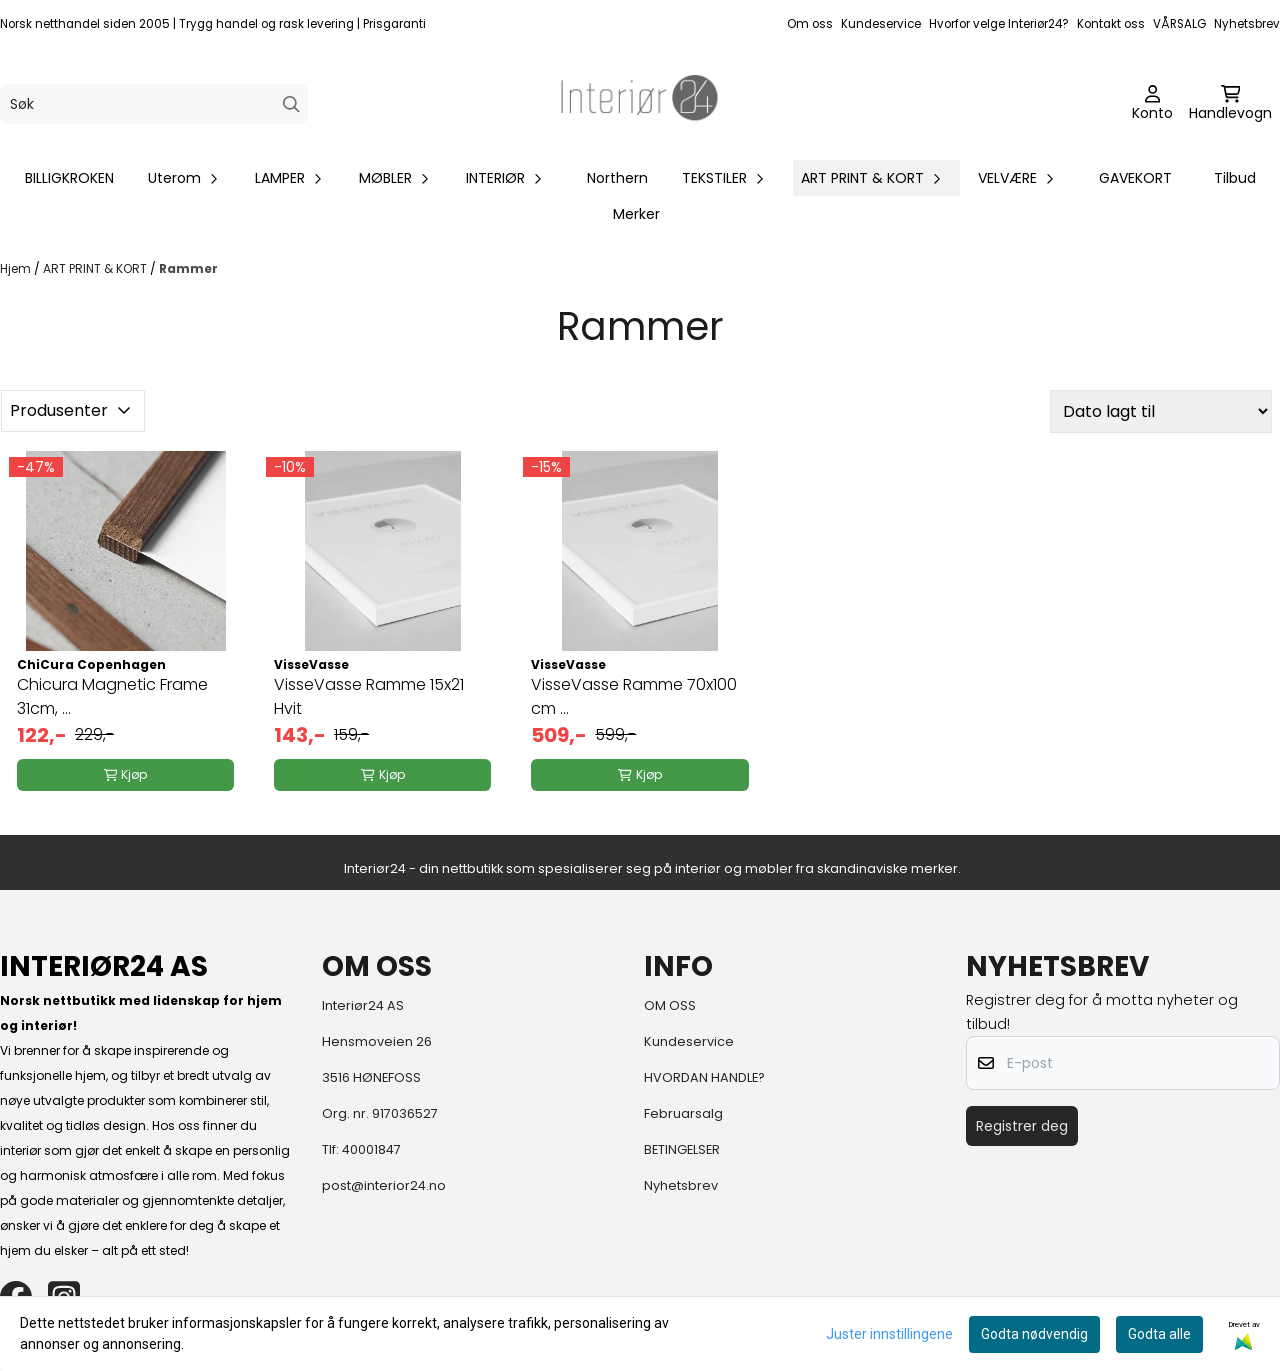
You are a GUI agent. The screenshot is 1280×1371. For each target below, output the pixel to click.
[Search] (291, 104)
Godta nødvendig (1034, 1334)
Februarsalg (683, 1113)
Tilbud (1235, 178)
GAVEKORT (1135, 178)
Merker (636, 214)
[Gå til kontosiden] (1152, 104)
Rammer (188, 268)
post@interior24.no (384, 1185)
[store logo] (640, 104)
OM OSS (670, 1005)
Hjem (17, 268)
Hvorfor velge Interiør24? (999, 24)
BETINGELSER (682, 1149)
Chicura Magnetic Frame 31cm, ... (112, 696)
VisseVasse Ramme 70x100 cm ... (634, 696)
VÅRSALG (1179, 24)
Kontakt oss (1111, 24)
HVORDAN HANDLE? (704, 1077)
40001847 (371, 1149)
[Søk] (154, 104)
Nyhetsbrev (1247, 24)
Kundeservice (881, 24)
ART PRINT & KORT (96, 268)
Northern (617, 178)
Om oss (810, 24)
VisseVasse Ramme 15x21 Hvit (369, 696)
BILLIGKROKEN (69, 178)
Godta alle (1159, 1334)
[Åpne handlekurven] (1230, 104)
